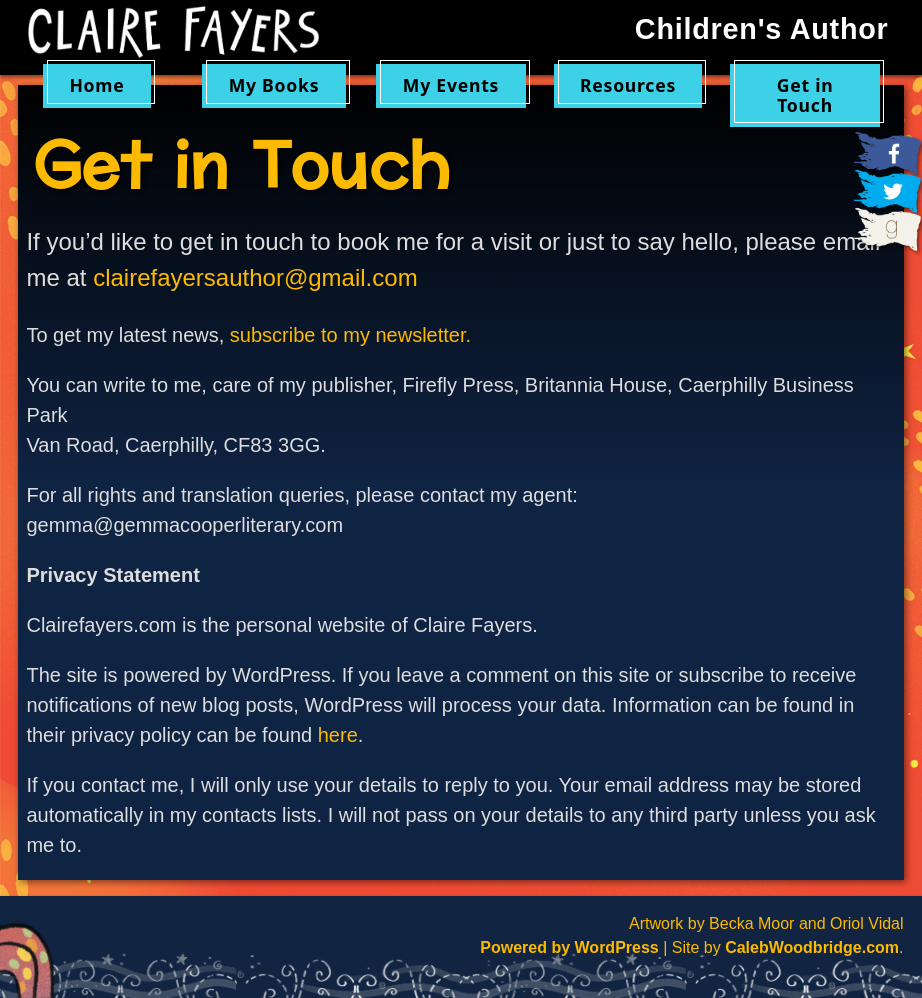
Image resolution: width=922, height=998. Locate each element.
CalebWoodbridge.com (812, 947)
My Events (451, 85)
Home (96, 85)
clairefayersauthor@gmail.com (255, 277)
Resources (628, 85)
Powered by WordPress (569, 947)
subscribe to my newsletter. (350, 335)
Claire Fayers (173, 32)
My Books (274, 85)
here (338, 735)
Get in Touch (805, 94)
